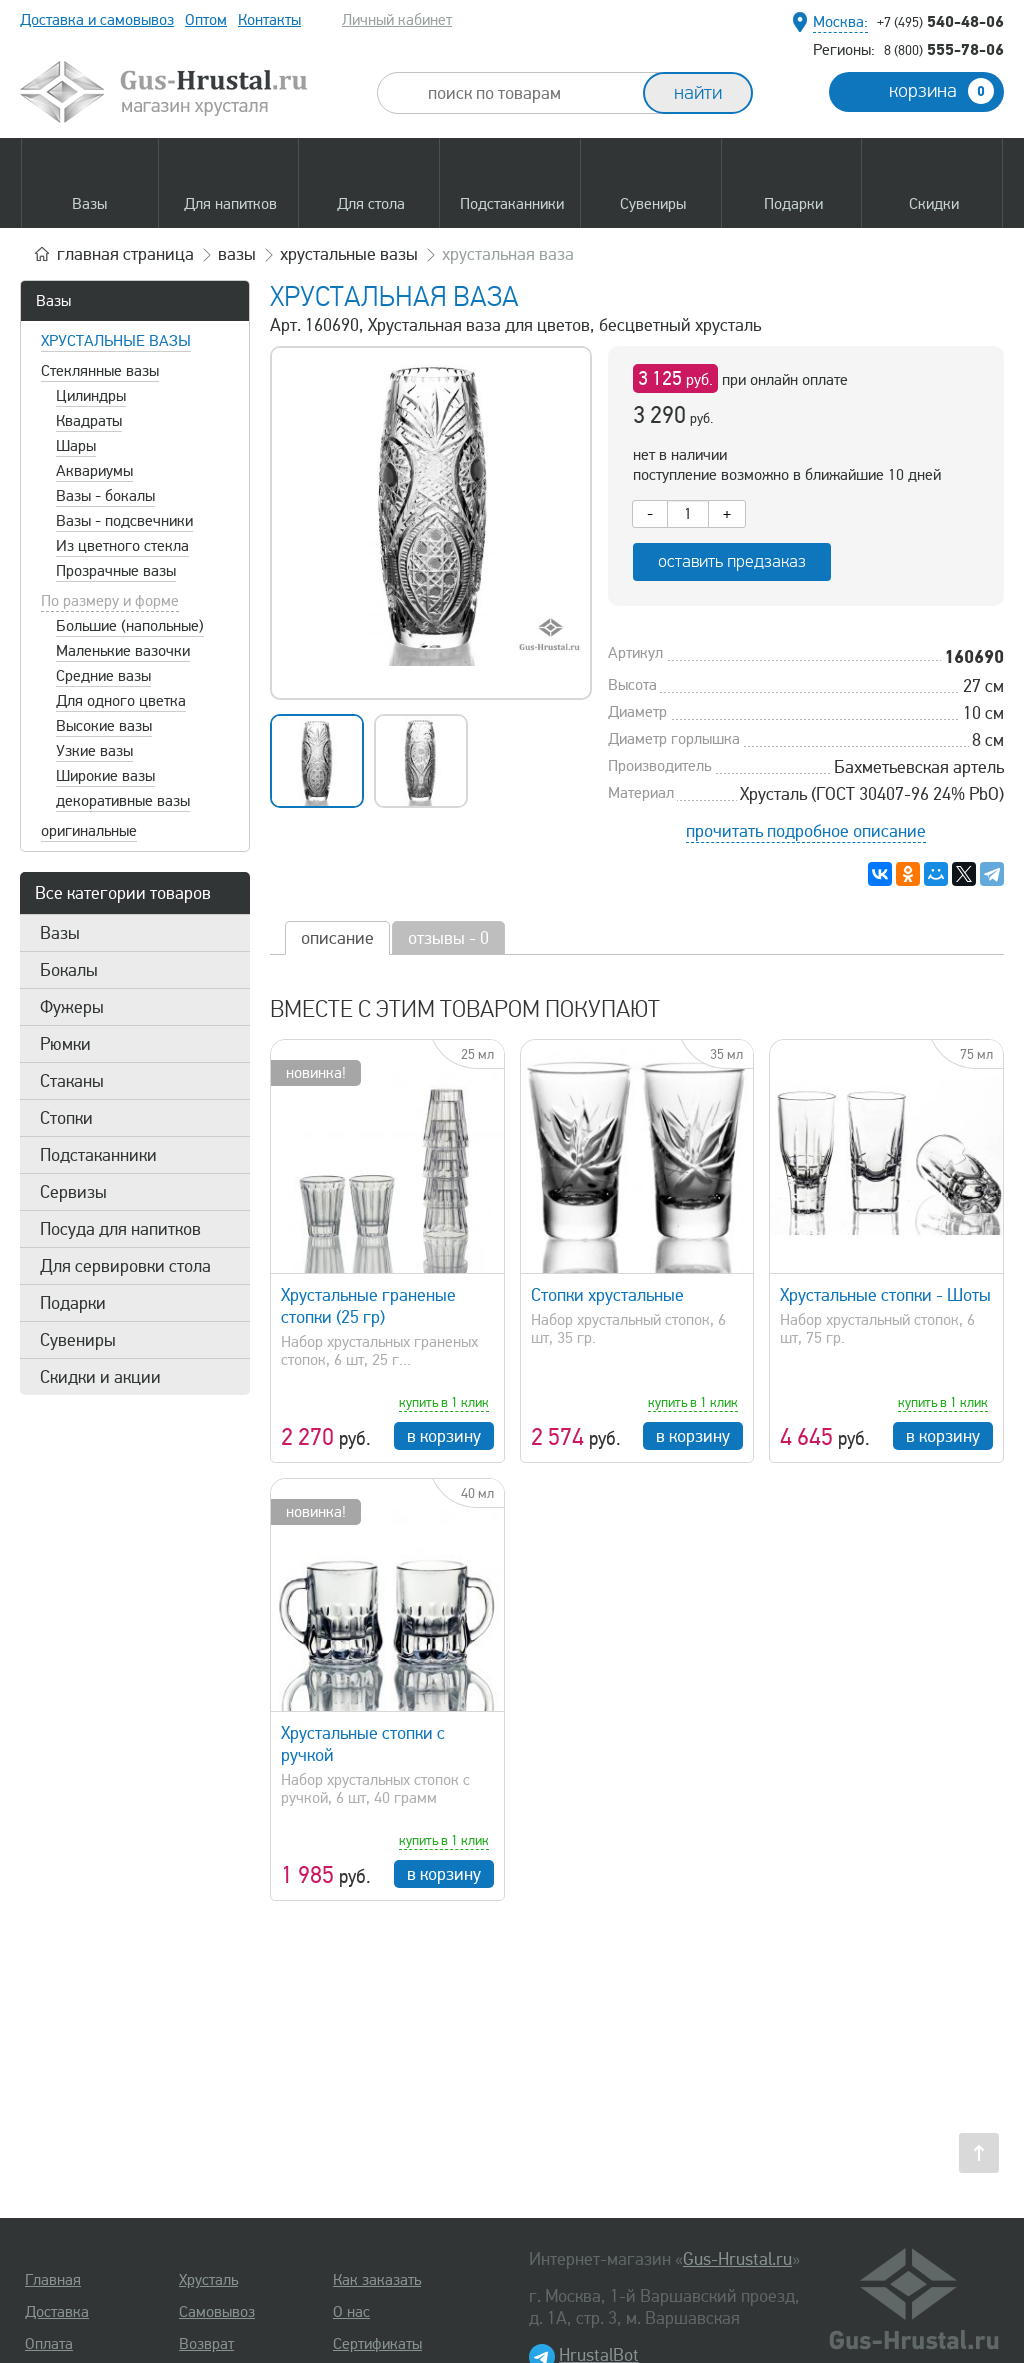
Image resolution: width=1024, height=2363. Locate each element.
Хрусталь (208, 2280)
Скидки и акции (100, 1377)
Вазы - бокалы (105, 496)
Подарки (73, 1303)
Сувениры (78, 1340)
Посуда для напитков (120, 1229)
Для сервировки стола (125, 1266)
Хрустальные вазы (116, 341)
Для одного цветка (121, 701)
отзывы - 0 (448, 938)
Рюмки (65, 1044)
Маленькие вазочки (123, 651)
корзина (941, 91)
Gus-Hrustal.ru (737, 2259)
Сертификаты (377, 2344)
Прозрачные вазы (116, 571)
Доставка (57, 2312)
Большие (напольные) (130, 626)
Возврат (206, 2344)
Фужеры (72, 1007)
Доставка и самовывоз (97, 20)
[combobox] (528, 93)
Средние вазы (103, 676)
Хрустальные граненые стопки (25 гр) (368, 1306)
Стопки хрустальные (607, 1295)
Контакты (269, 20)
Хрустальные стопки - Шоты (885, 1295)
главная (125, 254)
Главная (53, 2280)
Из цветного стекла (122, 546)
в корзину (444, 1436)
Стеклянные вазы (100, 371)
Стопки (66, 1118)
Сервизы (73, 1192)
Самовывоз (217, 2312)
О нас (351, 2312)
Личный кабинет (397, 20)
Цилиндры (91, 396)
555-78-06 (944, 49)
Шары (76, 446)
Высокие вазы (104, 726)
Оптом (206, 20)
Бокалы (69, 970)
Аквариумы (94, 471)
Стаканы (72, 1081)
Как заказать (377, 2280)
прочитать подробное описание (806, 831)
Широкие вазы (105, 776)
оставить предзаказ (732, 561)
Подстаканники (98, 1155)
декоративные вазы (123, 801)
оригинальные (89, 831)
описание (337, 938)
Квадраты (89, 421)
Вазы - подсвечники (124, 521)
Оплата (49, 2344)
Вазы (53, 301)
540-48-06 (940, 21)
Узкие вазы (94, 751)
